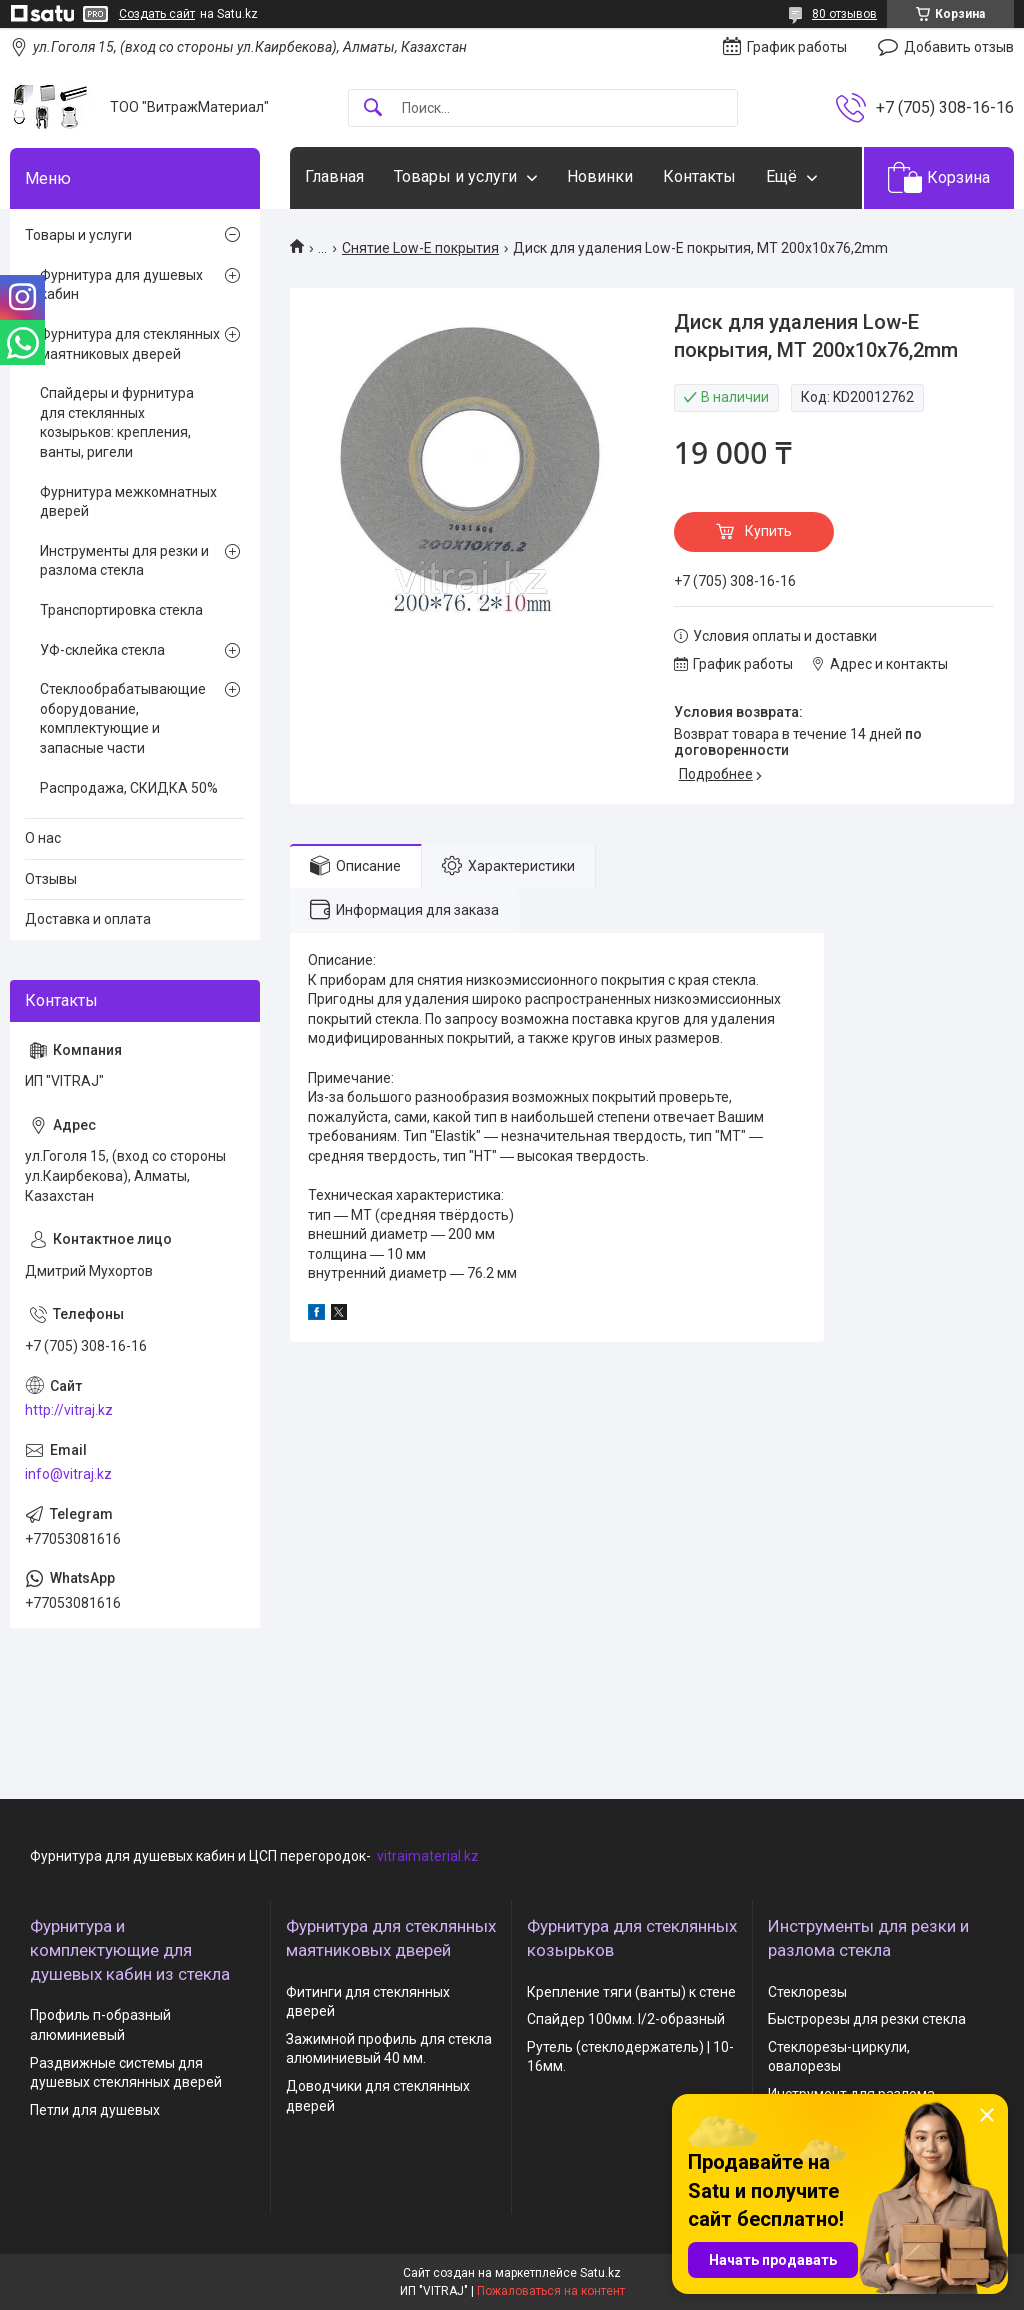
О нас (43, 838)
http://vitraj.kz (69, 1410)
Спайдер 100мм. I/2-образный (626, 2019)
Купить (768, 531)
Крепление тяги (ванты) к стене (631, 1992)
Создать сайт (157, 14)
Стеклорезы (807, 1992)
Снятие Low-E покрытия (420, 248)
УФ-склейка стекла (102, 650)
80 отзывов (844, 14)
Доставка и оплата (88, 919)
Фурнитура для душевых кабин (121, 285)
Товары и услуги (455, 176)
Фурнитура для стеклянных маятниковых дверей (130, 344)
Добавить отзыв (959, 47)
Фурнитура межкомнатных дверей (128, 502)
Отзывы (51, 879)
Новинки (600, 176)
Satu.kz (600, 2273)
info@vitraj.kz (68, 1474)
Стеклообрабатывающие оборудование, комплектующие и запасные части (123, 718)
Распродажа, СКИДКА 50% (129, 788)
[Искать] (373, 108)
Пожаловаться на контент (551, 2291)
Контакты (699, 176)
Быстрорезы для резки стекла (867, 2019)
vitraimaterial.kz (428, 1856)
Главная (334, 176)
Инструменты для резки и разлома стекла (124, 561)
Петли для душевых (95, 2110)
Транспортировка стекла (121, 610)
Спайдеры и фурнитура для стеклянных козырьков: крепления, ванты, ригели (117, 422)
